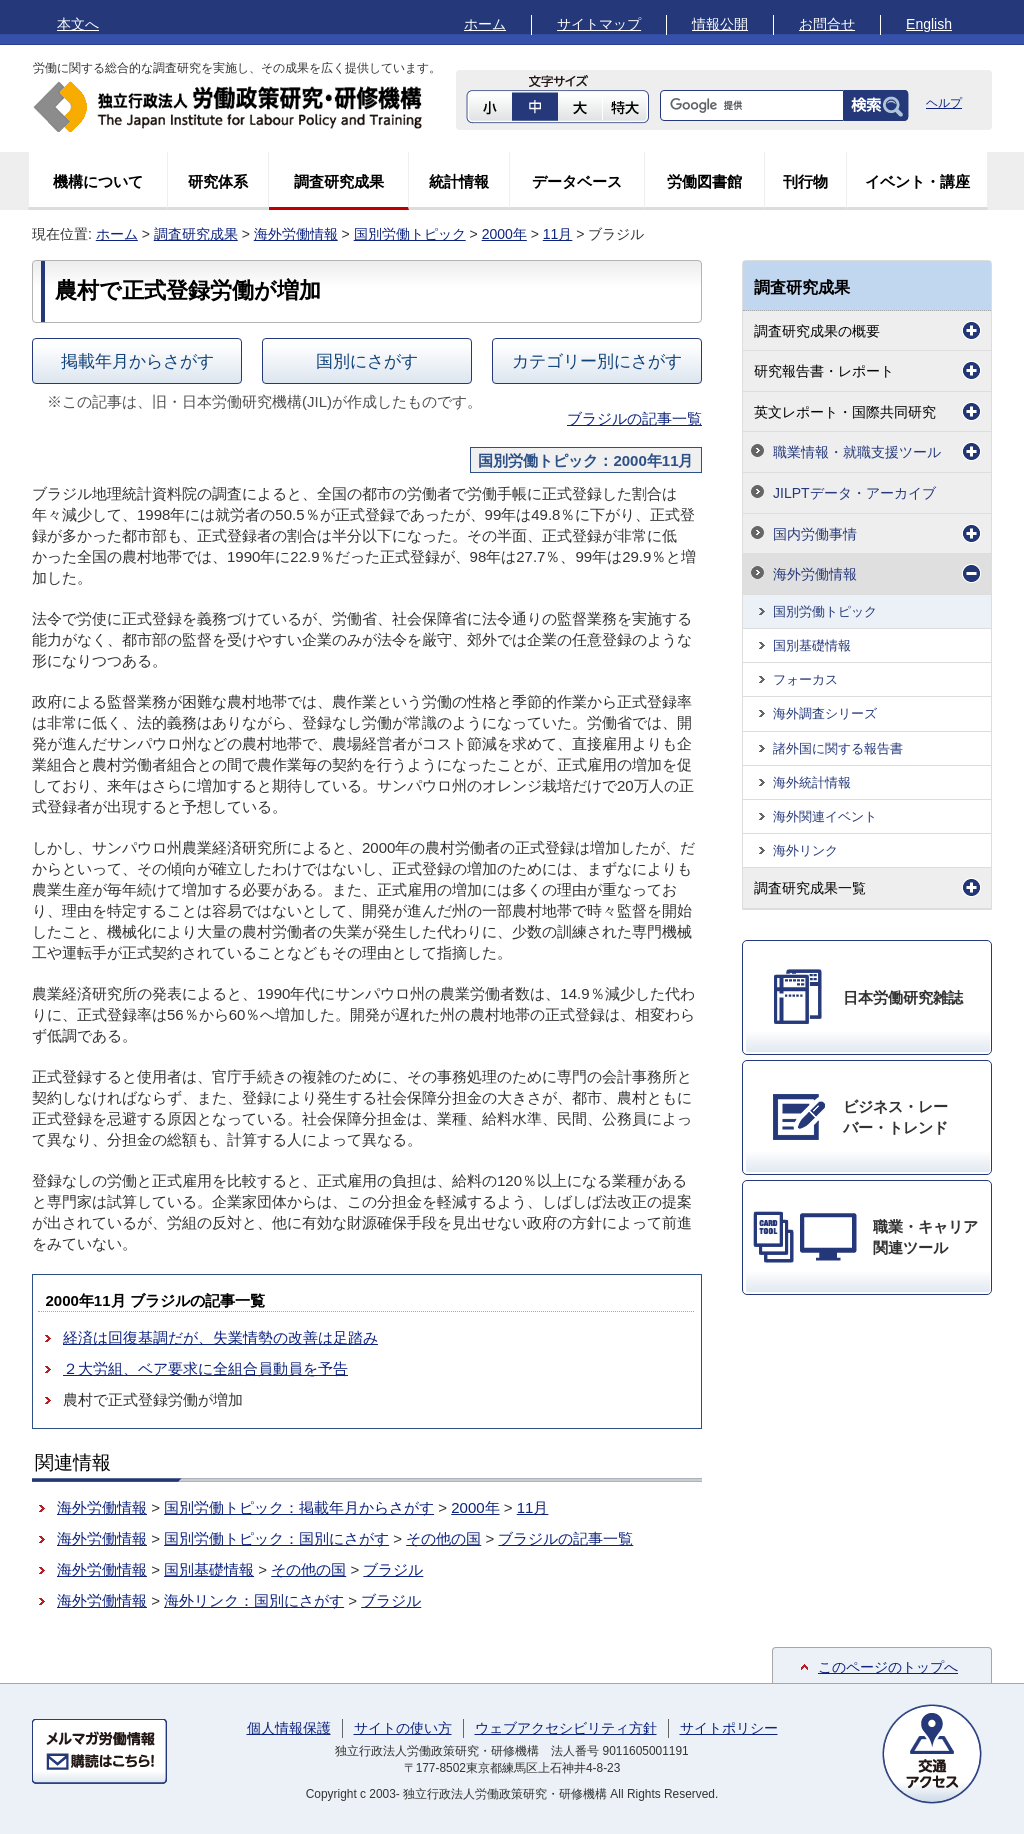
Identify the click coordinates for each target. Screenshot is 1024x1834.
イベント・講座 (917, 181)
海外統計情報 (812, 782)
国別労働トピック (410, 234)
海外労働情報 (296, 234)
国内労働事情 (815, 534)
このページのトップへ (888, 1667)
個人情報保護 (289, 1728)
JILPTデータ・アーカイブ (854, 493)
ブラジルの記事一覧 (634, 418)
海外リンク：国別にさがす (254, 1600)
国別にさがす (367, 361)
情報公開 (720, 24)
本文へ (78, 24)
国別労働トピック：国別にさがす (276, 1538)
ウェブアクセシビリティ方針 (566, 1728)
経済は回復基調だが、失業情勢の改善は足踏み (220, 1337)
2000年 (504, 234)
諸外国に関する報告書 (838, 748)
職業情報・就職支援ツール (857, 452)
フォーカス (805, 679)
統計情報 (459, 181)
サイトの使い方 (403, 1728)
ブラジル (393, 1569)
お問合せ (827, 24)
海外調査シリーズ (825, 713)
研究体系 (218, 181)
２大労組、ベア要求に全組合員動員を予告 (205, 1368)
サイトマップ (599, 24)
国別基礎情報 (209, 1569)
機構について (98, 181)
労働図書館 (704, 181)
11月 (558, 234)
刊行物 (805, 181)
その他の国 (443, 1538)
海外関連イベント (825, 816)
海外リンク (805, 850)
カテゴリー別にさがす (597, 361)
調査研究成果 (339, 181)
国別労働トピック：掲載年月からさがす (299, 1507)
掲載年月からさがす (137, 361)
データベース (577, 181)
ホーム (485, 24)
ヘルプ (944, 103)
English (929, 24)
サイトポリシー (729, 1728)
